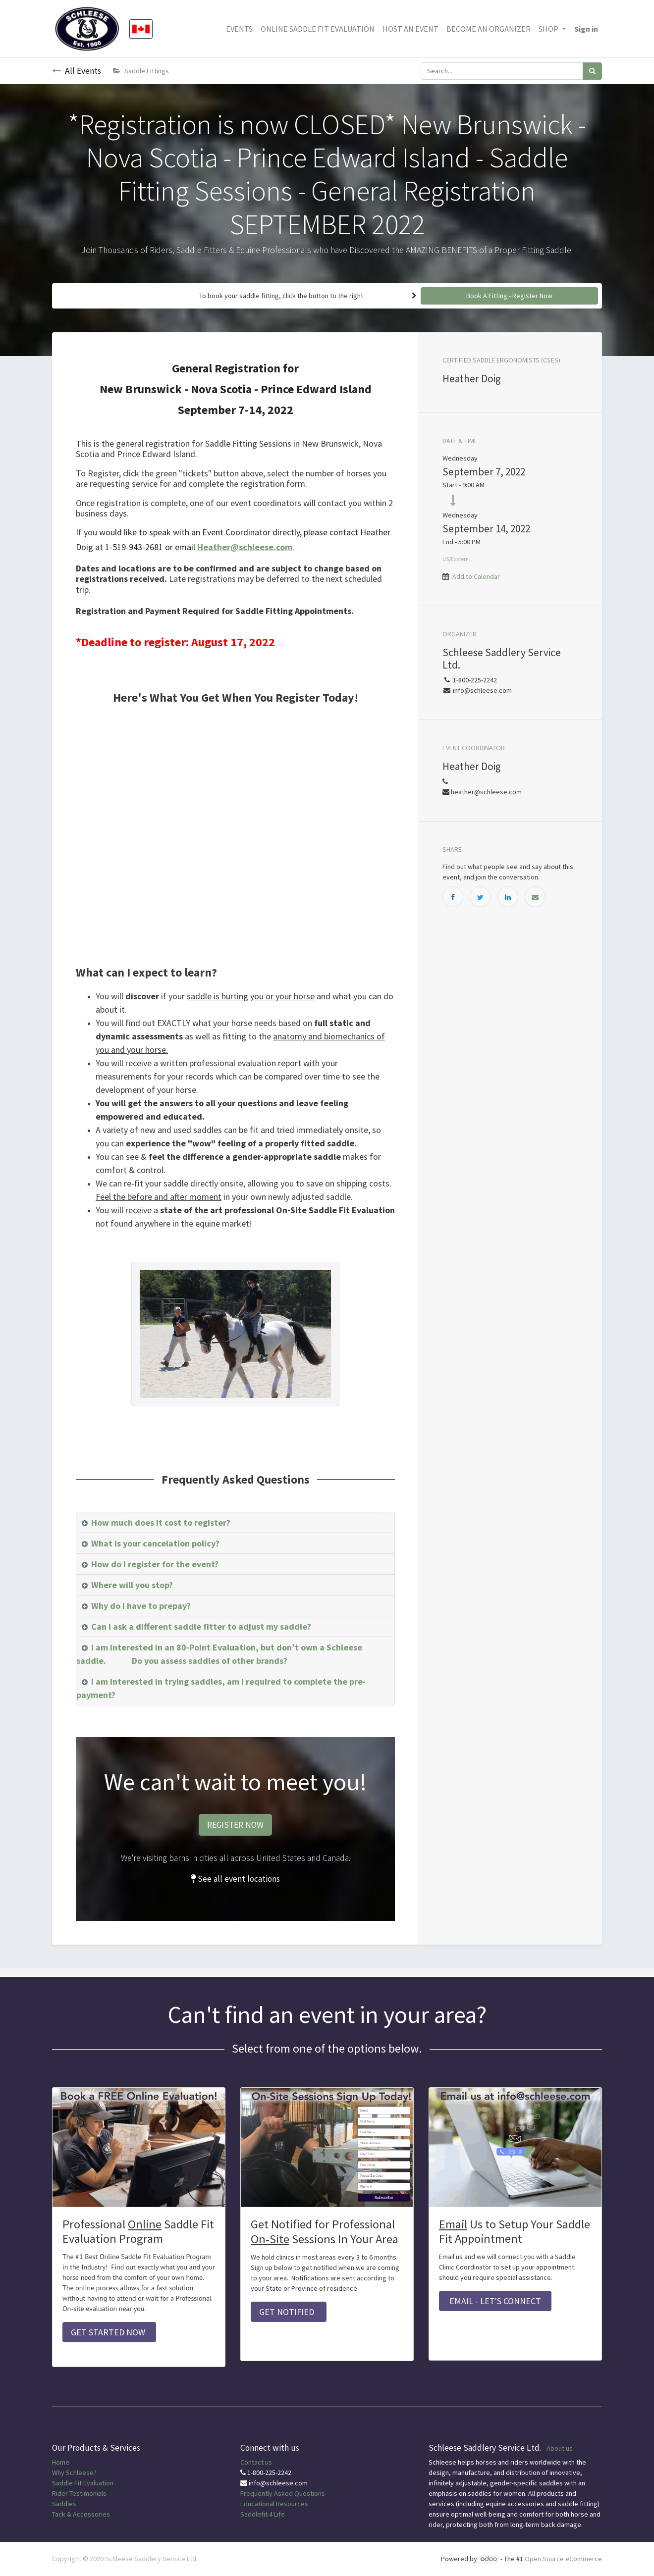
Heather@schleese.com (244, 547)
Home (60, 2462)
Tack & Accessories (81, 2514)
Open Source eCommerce (563, 2558)
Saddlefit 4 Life (262, 2514)
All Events (76, 70)
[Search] (592, 71)
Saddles (64, 2503)
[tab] (235, 1522)
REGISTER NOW (235, 1824)
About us (559, 2448)
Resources (292, 2503)
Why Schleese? (74, 2472)
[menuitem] (239, 29)
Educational (257, 2503)
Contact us (256, 2462)
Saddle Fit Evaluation (82, 2482)
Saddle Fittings (141, 70)
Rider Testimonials (79, 2493)
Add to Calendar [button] (476, 576)
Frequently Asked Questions (282, 2493)
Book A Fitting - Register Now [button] (509, 295)
